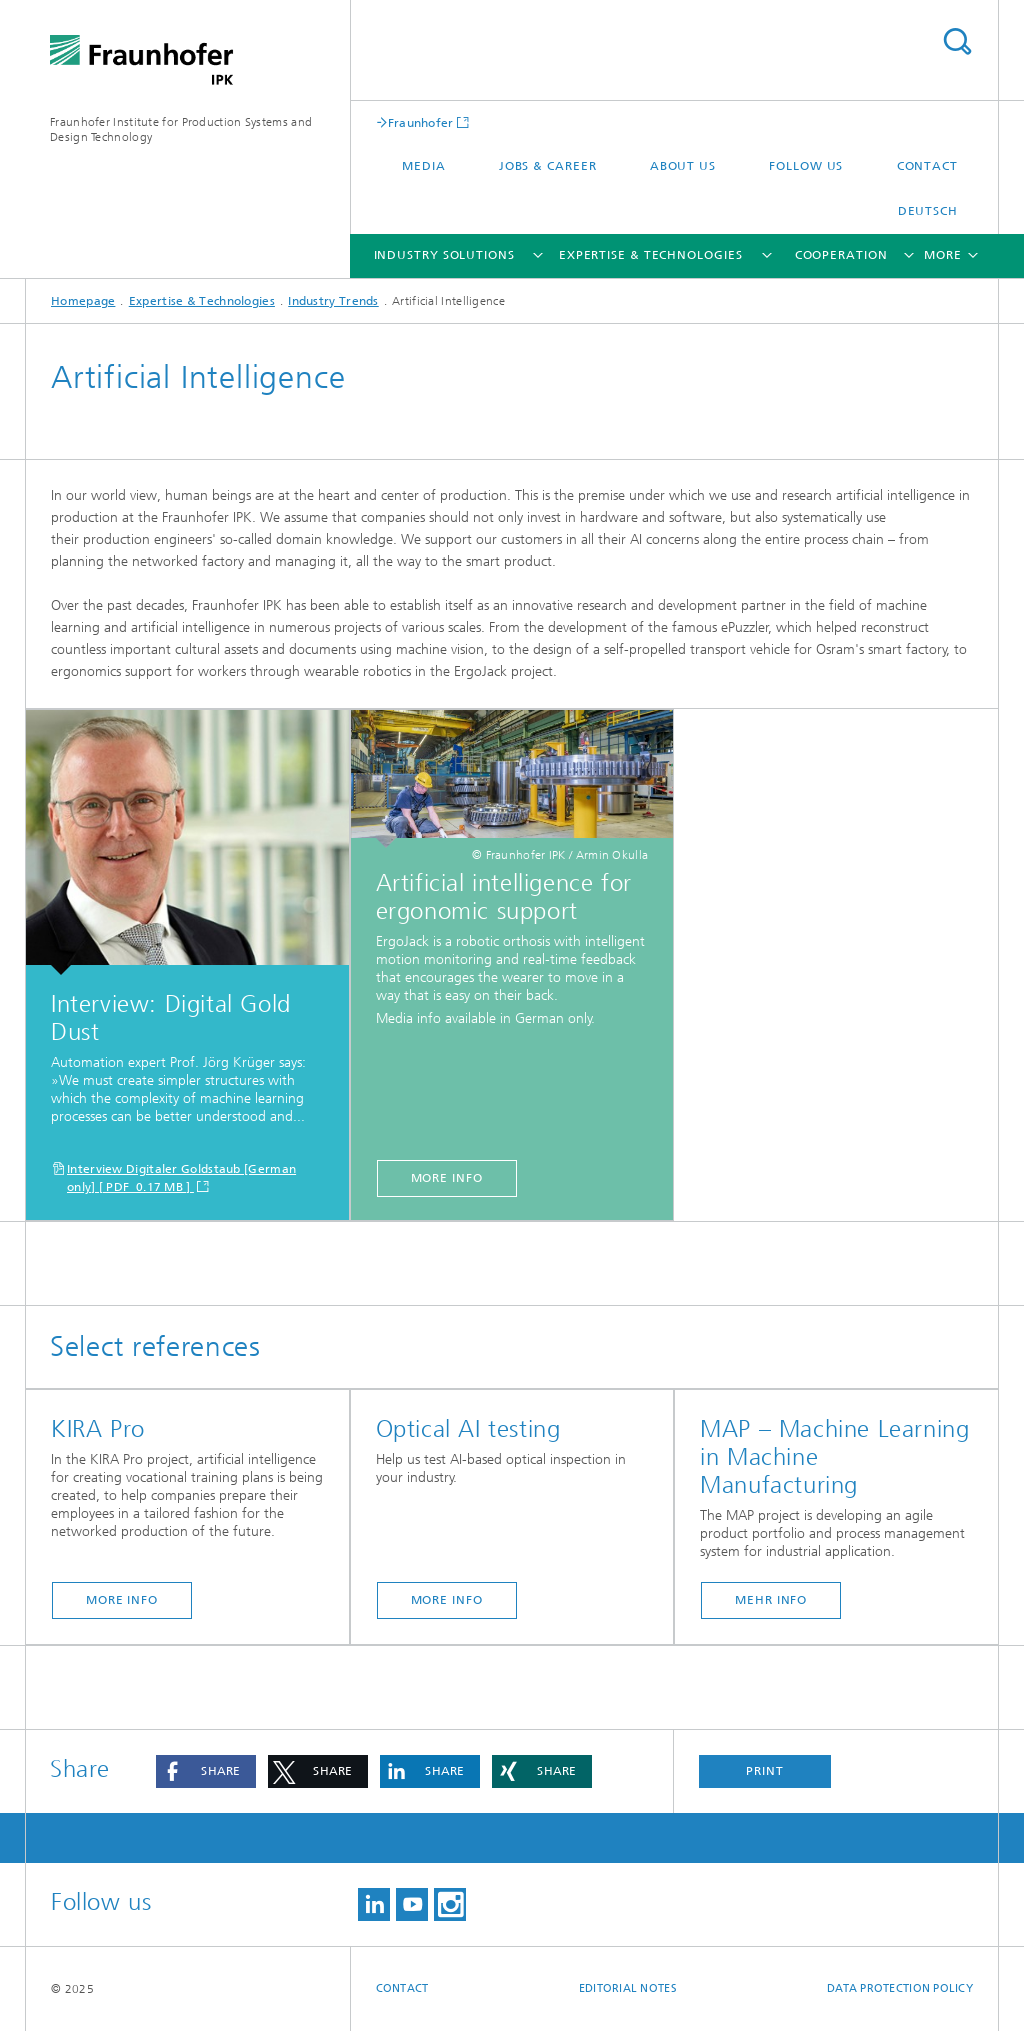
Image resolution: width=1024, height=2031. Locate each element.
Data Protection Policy (900, 1988)
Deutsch (928, 211)
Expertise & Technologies (651, 255)
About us (683, 166)
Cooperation (841, 255)
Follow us (806, 166)
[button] (206, 1771)
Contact (927, 166)
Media (424, 166)
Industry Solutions (444, 255)
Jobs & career (548, 166)
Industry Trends (333, 301)
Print (765, 1771)
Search (957, 41)
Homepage (83, 301)
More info (447, 1178)
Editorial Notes (628, 1988)
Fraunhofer (421, 122)
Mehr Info (771, 1600)
